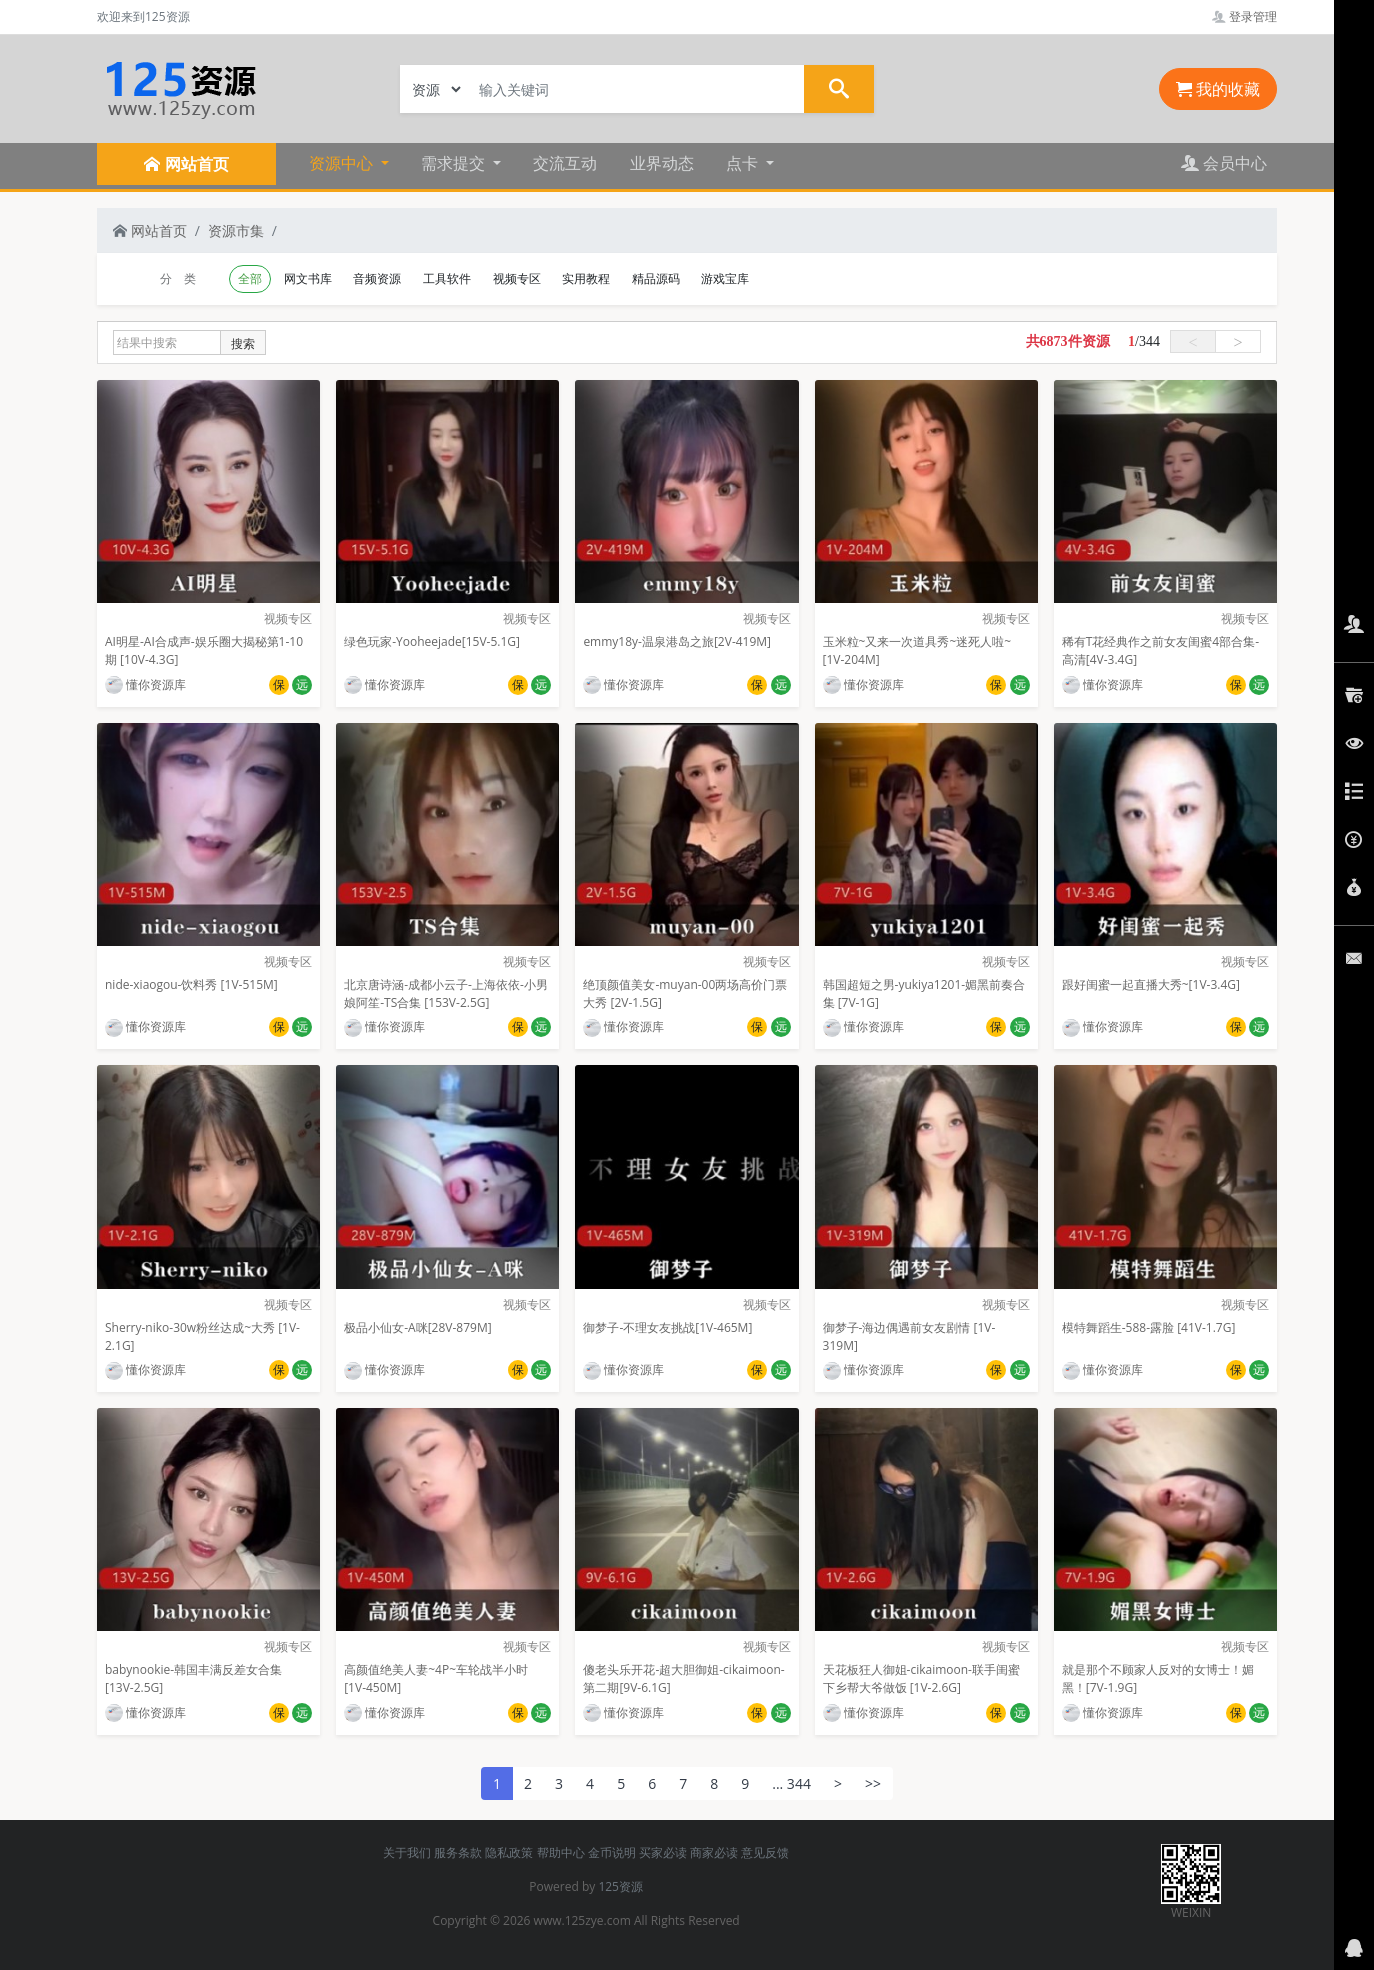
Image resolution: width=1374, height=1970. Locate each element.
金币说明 (612, 1852)
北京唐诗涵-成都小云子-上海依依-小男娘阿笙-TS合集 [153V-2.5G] (446, 993)
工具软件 (447, 278)
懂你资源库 (145, 684)
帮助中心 (561, 1852)
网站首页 (150, 230)
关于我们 (407, 1852)
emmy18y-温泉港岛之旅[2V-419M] (677, 641)
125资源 (620, 1886)
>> (873, 1783)
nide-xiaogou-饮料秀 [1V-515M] (191, 984)
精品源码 (656, 278)
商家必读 (714, 1852)
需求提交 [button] (455, 163)
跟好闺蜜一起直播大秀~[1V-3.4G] (1151, 984)
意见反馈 (765, 1852)
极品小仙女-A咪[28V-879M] (417, 1327)
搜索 (243, 343)
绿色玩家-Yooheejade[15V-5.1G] (432, 641)
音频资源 (377, 278)
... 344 (791, 1783)
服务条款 (458, 1852)
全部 (250, 278)
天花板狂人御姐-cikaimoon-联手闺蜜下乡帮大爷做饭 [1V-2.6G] (921, 1678)
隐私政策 (509, 1852)
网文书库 (308, 278)
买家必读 (663, 1852)
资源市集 (236, 230)
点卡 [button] (744, 163)
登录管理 (1244, 16)
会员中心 (1224, 163)
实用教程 (586, 278)
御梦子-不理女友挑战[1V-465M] (667, 1327)
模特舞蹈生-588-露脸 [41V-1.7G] (1149, 1327)
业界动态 (662, 163)
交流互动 (565, 163)
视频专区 (517, 278)
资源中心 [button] (343, 163)
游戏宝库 (725, 278)
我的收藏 (1218, 89)
